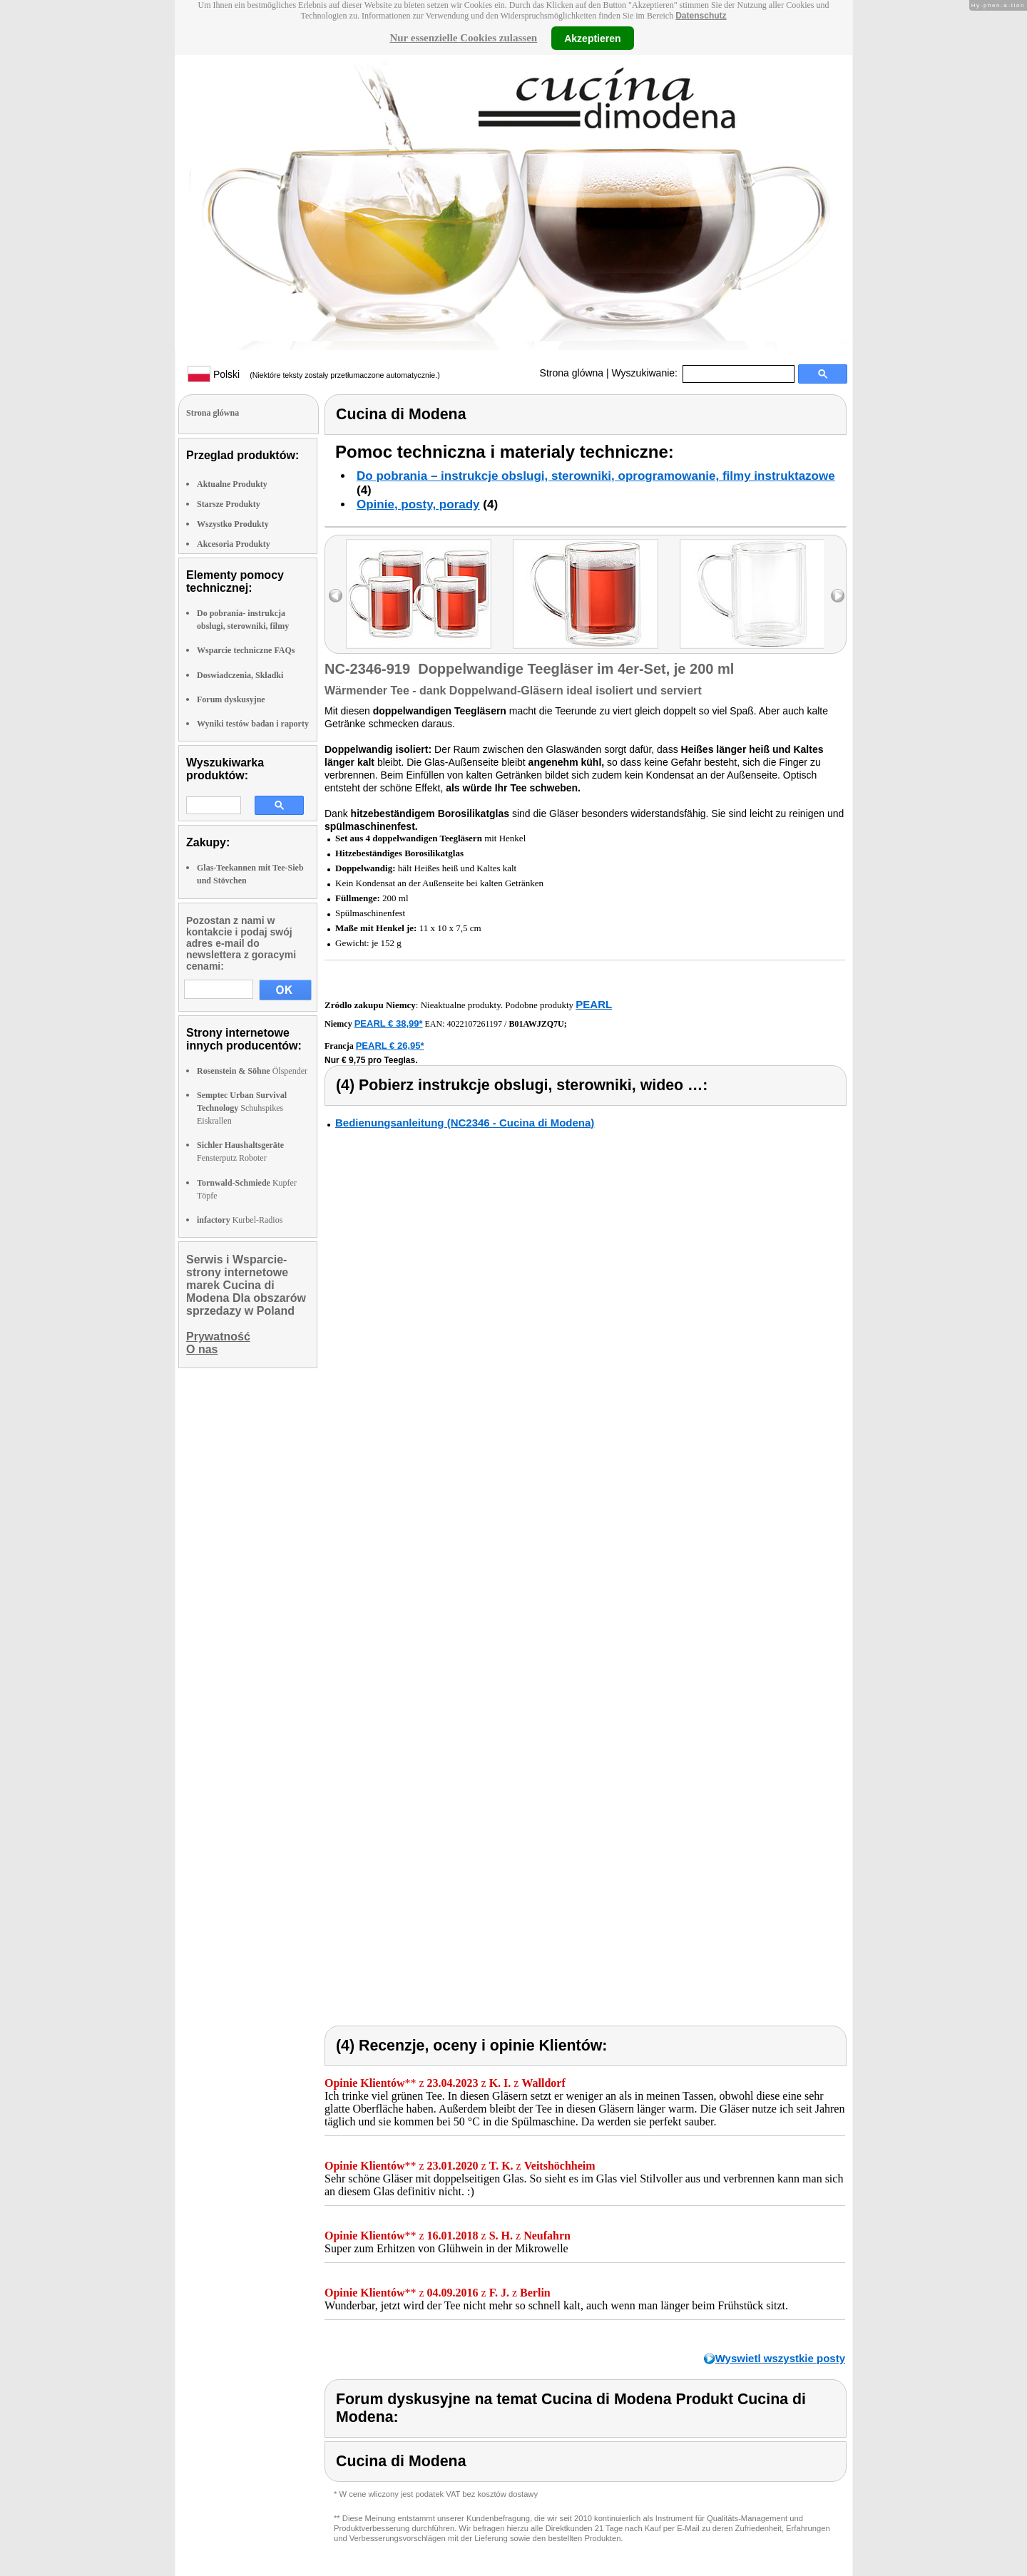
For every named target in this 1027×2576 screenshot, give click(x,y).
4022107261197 (475, 1024)
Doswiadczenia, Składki (240, 675)
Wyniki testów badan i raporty (253, 724)
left (335, 595)
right (837, 595)
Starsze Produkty (228, 504)
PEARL (594, 1004)
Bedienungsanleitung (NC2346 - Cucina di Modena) (464, 1123)
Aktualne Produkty (232, 484)
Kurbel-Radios (239, 1220)
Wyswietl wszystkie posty (780, 2358)
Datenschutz (700, 16)
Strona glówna (572, 373)
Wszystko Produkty (233, 524)
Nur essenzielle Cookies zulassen (463, 37)
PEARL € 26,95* (390, 1045)
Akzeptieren (592, 37)
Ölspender (252, 1071)
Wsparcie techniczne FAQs (246, 650)
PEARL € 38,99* (388, 1023)
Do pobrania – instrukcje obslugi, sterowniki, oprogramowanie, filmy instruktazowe (596, 476)
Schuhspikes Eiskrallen (242, 1108)
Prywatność (218, 1336)
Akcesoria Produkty (233, 544)
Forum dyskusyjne (231, 699)
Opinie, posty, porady (418, 504)
